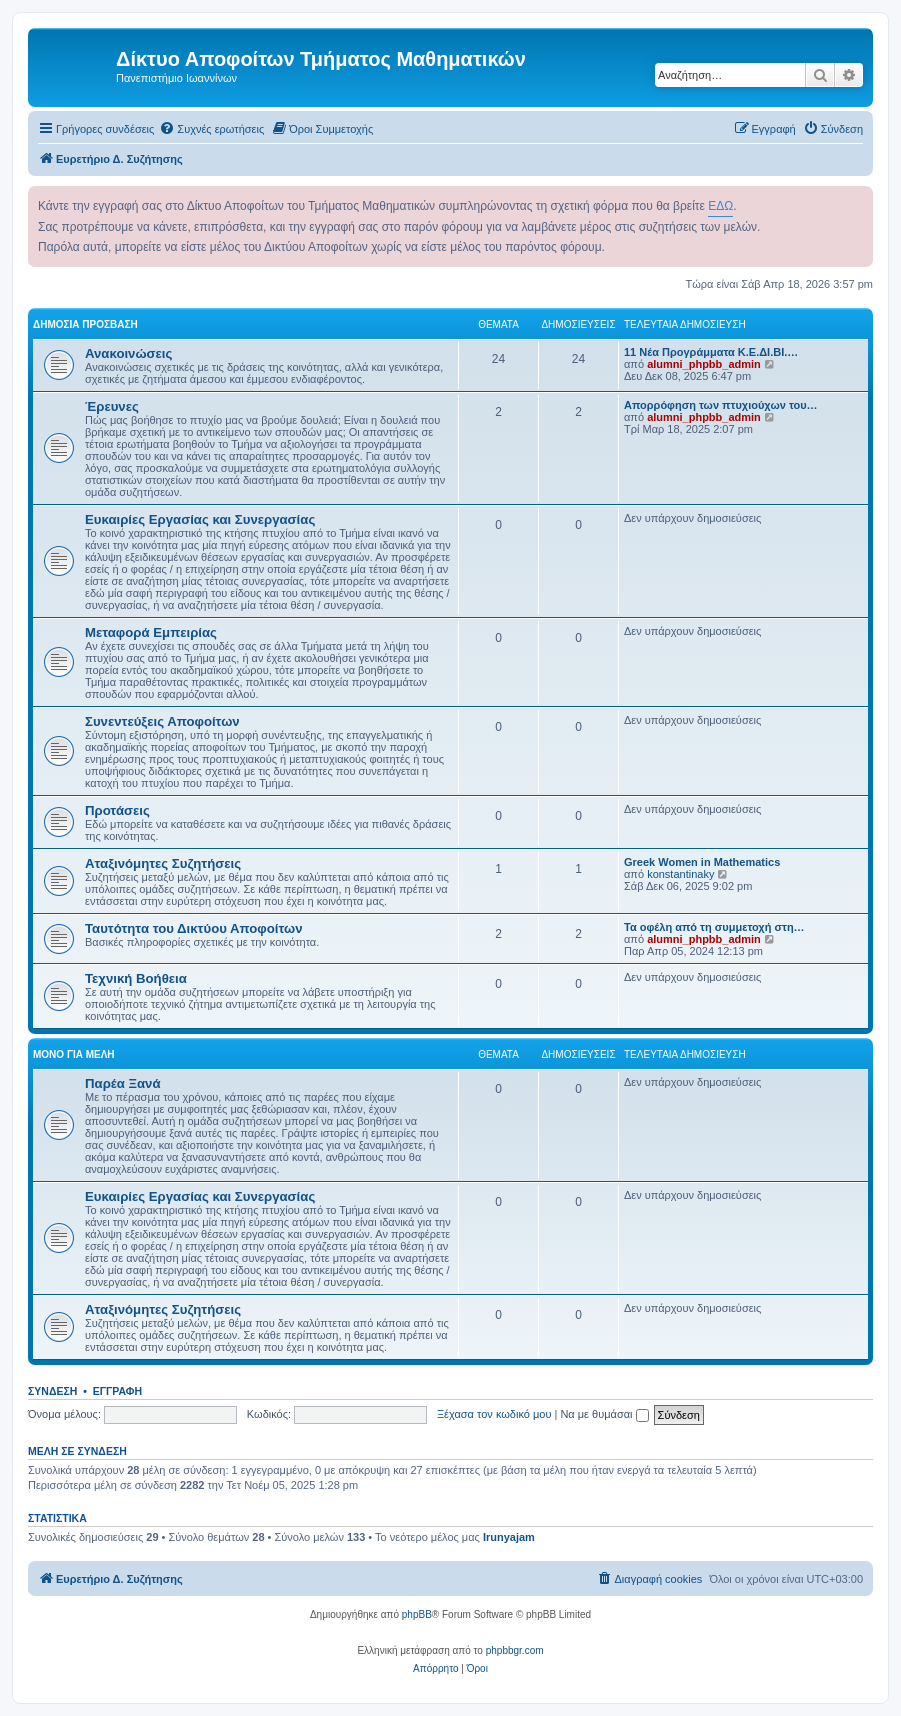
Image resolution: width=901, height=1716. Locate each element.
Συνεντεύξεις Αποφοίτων (162, 721)
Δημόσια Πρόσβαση (85, 324)
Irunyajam (509, 1537)
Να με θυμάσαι (604, 1414)
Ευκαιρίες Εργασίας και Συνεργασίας (200, 519)
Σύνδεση (52, 1391)
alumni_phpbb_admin (704, 364)
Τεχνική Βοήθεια (136, 978)
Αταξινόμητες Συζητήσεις (163, 863)
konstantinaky (680, 874)
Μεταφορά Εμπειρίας (151, 632)
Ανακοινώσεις (128, 353)
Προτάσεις (117, 810)
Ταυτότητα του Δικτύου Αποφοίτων (194, 928)
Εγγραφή (117, 1391)
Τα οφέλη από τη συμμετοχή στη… (714, 927)
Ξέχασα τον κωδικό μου (494, 1414)
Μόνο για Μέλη (74, 1054)
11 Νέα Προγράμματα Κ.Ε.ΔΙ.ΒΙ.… (711, 352)
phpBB (417, 1614)
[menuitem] (211, 129)
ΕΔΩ (720, 206)
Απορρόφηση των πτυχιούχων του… (721, 405)
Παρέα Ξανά (123, 1083)
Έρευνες (112, 406)
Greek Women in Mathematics (702, 862)
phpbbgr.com (515, 1650)
